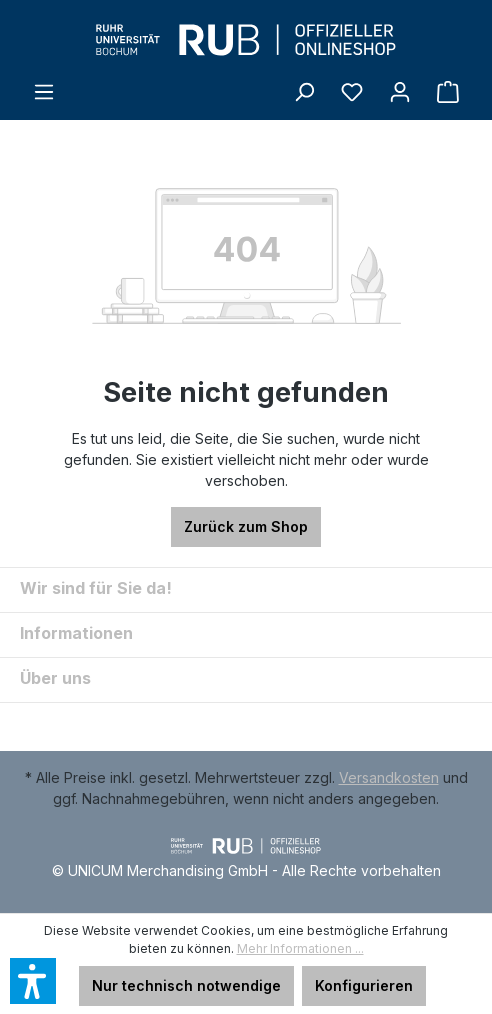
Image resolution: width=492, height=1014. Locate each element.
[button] (33, 981)
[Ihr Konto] (400, 92)
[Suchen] (304, 92)
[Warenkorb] (448, 92)
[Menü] (44, 92)
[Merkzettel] (352, 92)
